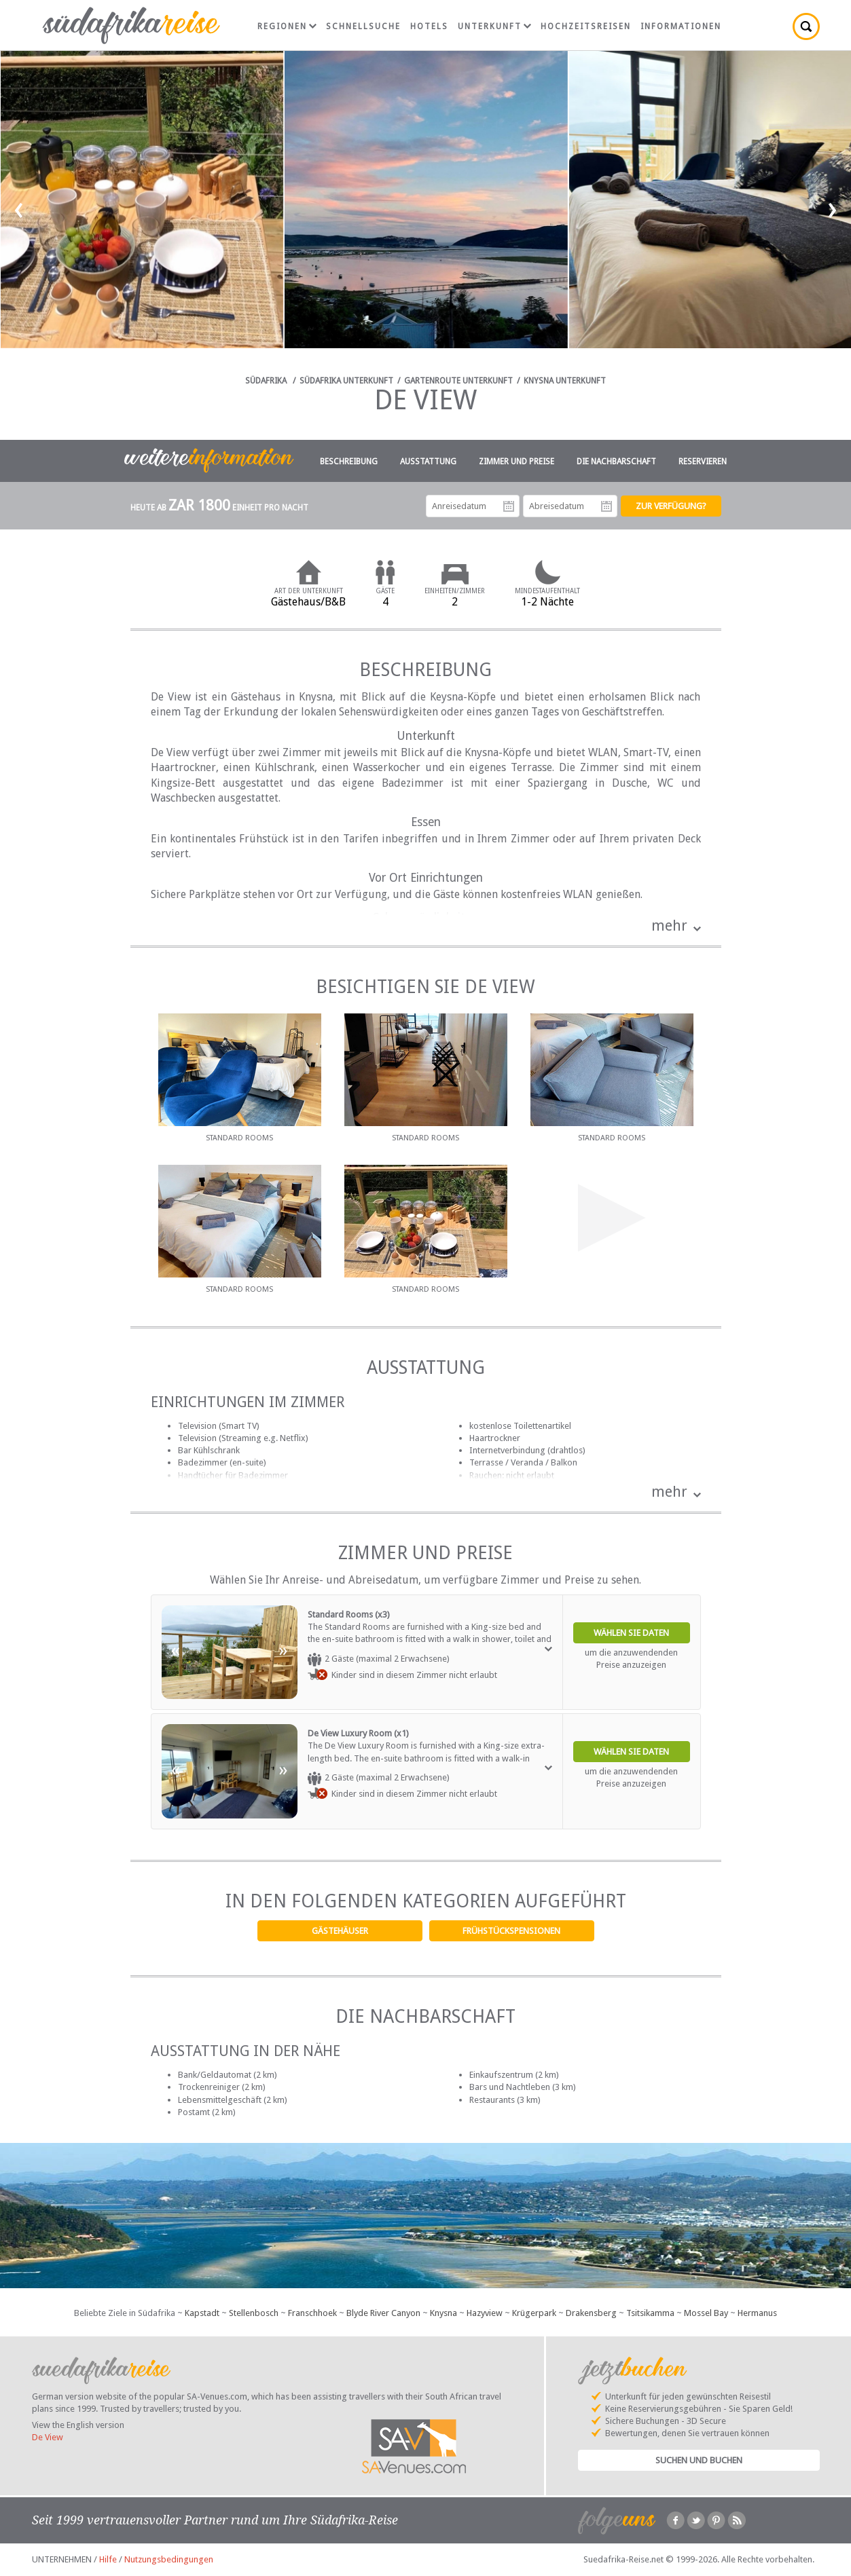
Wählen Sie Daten (631, 1633)
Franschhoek (312, 2313)
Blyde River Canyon (383, 2313)
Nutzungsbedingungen (168, 2559)
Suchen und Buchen (698, 2460)
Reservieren (702, 461)
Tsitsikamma (650, 2313)
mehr (669, 925)
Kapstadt (202, 2313)
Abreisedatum (606, 506)
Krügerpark (534, 2313)
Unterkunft (494, 26)
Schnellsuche (363, 26)
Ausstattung (428, 461)
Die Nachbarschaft (616, 461)
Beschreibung (349, 461)
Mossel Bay (706, 2313)
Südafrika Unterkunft (346, 381)
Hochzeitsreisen (586, 26)
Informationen (680, 26)
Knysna (443, 2313)
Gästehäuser (340, 1931)
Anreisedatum (508, 506)
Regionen (286, 26)
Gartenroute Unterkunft (458, 381)
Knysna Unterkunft (565, 381)
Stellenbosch (253, 2313)
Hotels (429, 26)
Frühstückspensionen (511, 1931)
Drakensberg (591, 2313)
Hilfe (108, 2559)
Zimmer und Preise (516, 461)
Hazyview (485, 2313)
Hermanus (757, 2313)
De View (47, 2437)
